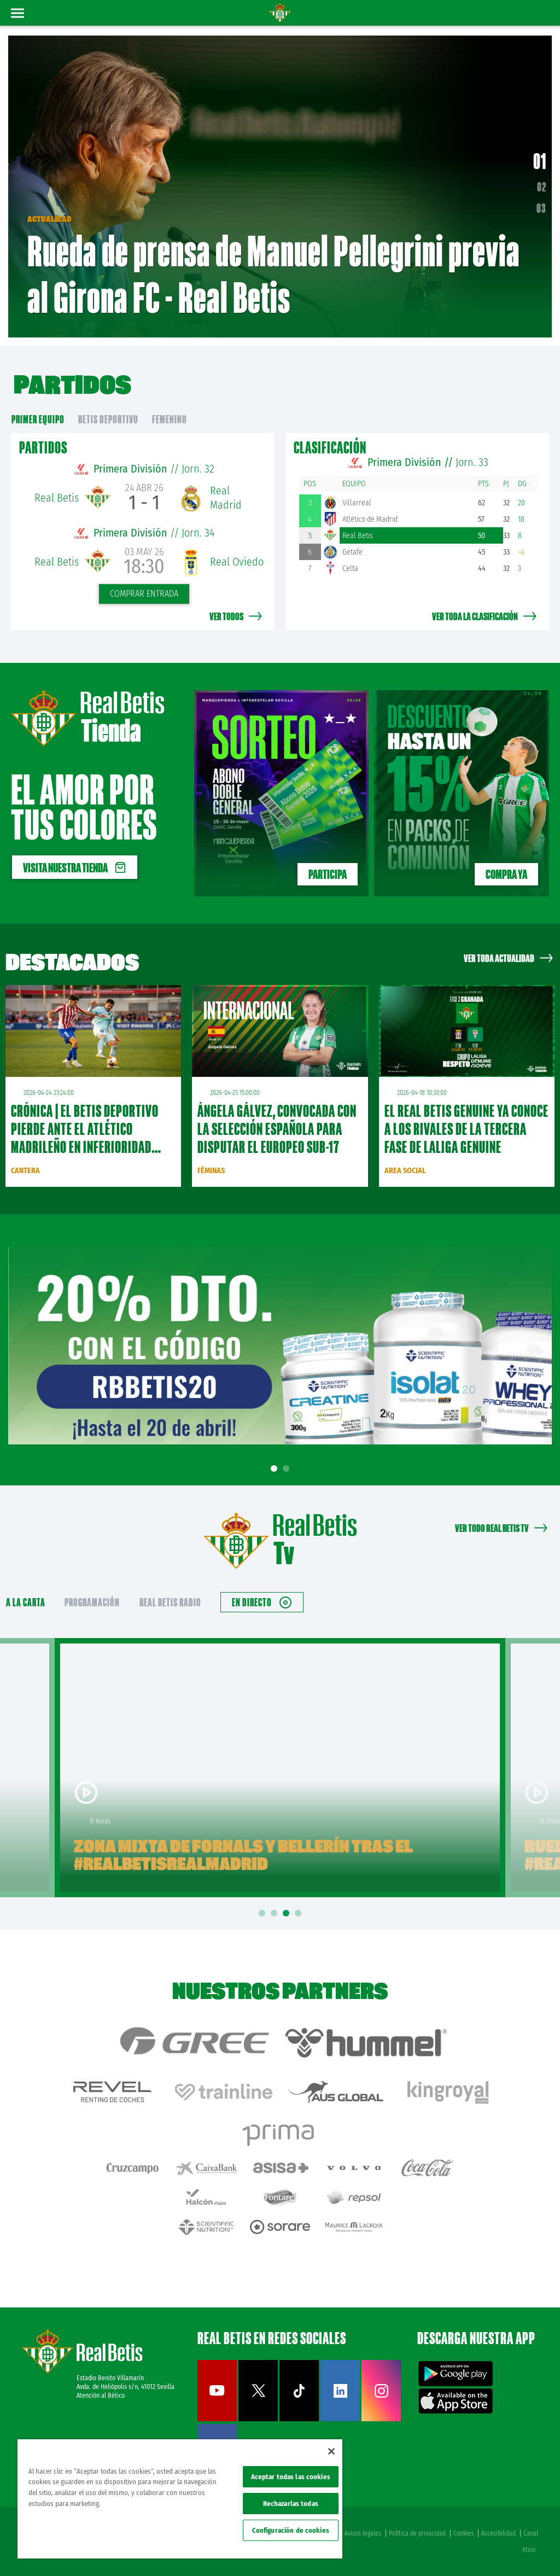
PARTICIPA (327, 874)
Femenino (169, 419)
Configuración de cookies (290, 2530)
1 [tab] (275, 1469)
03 (541, 208)
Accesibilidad (498, 2533)
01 (539, 161)
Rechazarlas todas (290, 2503)
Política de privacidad (417, 2533)
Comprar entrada (144, 593)
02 (541, 187)
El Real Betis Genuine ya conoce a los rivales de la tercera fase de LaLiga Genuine (466, 1128)
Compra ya (506, 874)
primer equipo (38, 419)
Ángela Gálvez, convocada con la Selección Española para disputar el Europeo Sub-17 (277, 1128)
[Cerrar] (331, 2451)
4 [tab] (299, 1913)
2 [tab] (287, 1469)
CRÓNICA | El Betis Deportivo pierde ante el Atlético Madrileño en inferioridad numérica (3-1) (85, 1137)
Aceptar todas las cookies (290, 2477)
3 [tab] (287, 1913)
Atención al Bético (101, 2395)
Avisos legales (363, 2533)
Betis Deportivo (108, 419)
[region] (180, 2498)
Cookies (463, 2533)
